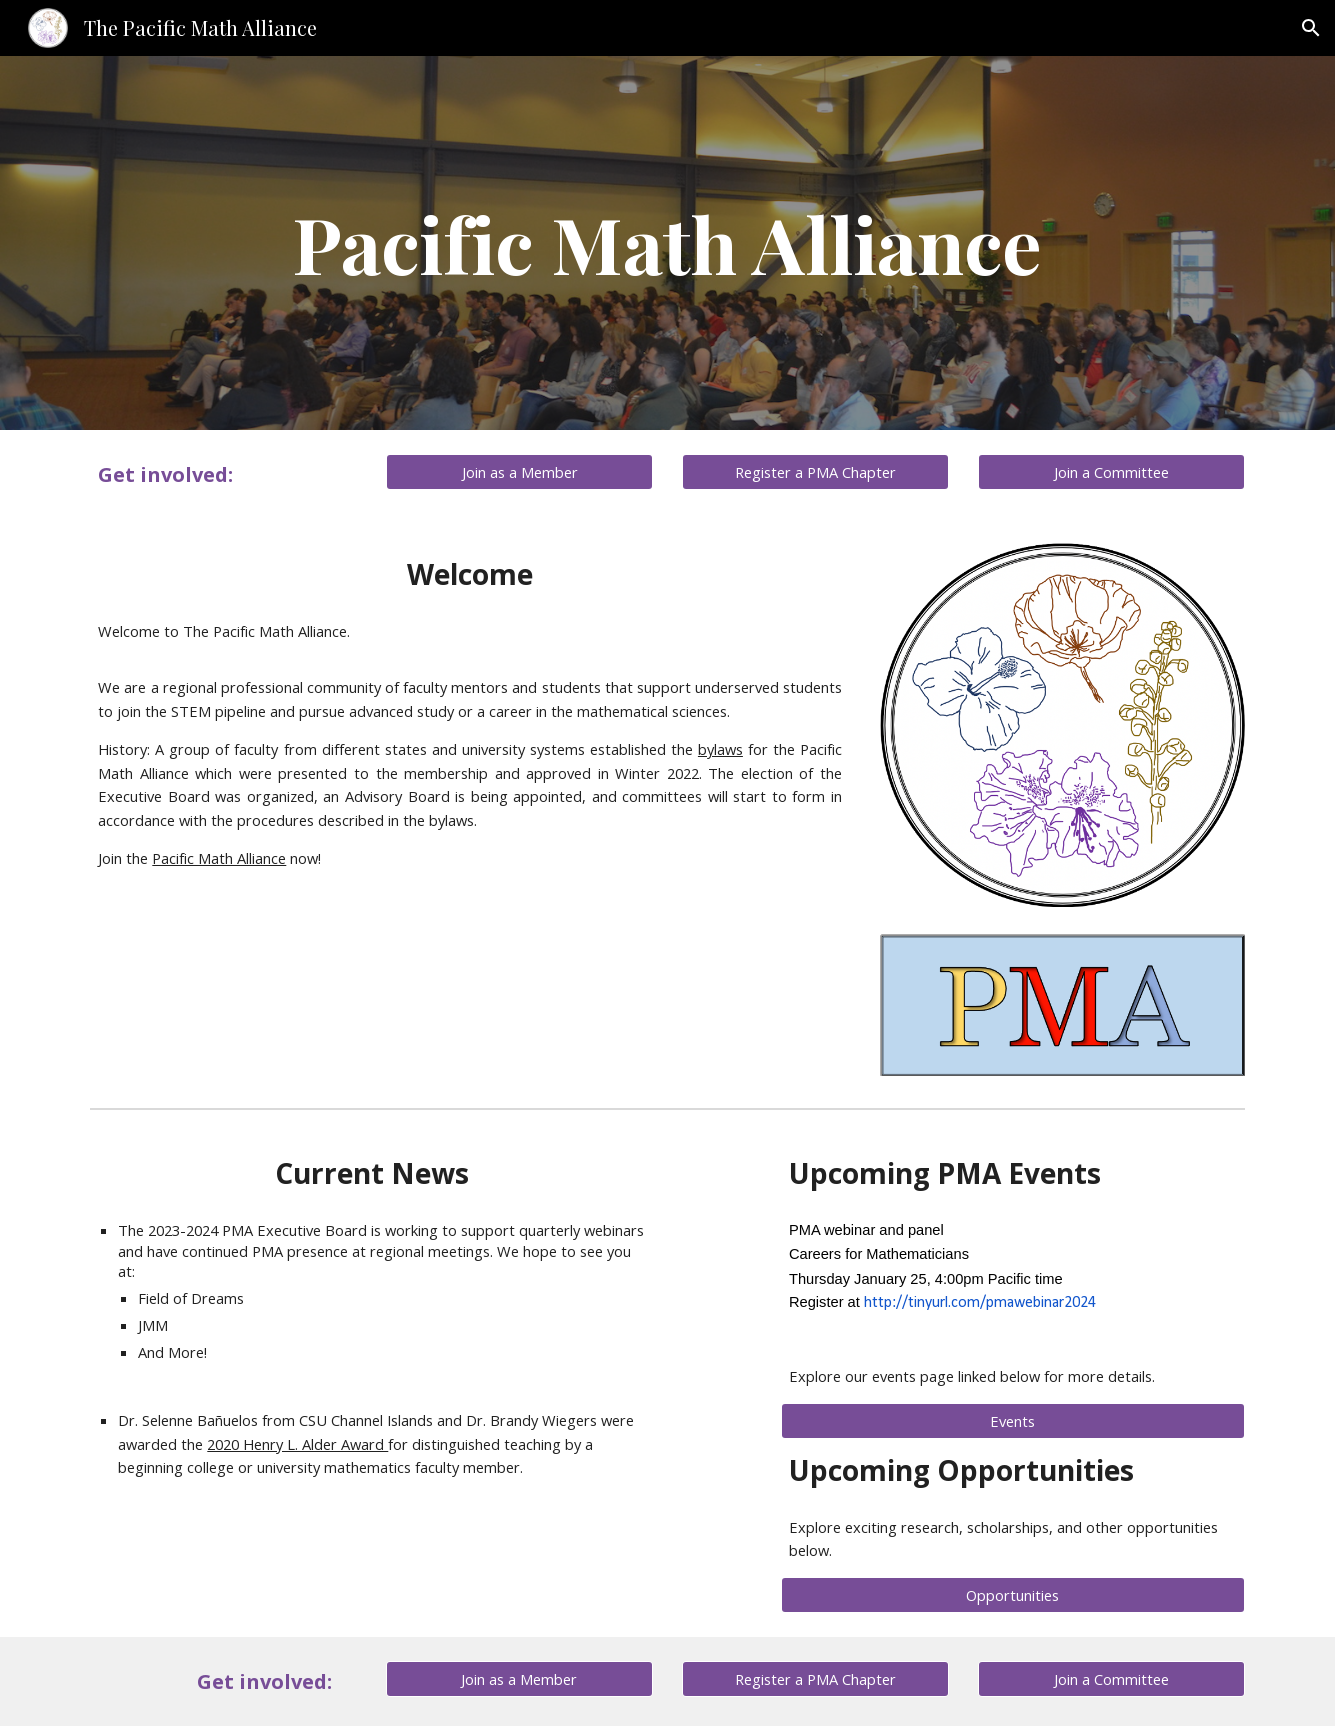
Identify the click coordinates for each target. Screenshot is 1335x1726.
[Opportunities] (1013, 1594)
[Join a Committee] (1111, 471)
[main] (667, 243)
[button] (1311, 28)
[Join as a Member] (519, 471)
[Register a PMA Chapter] (815, 471)
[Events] (1013, 1420)
